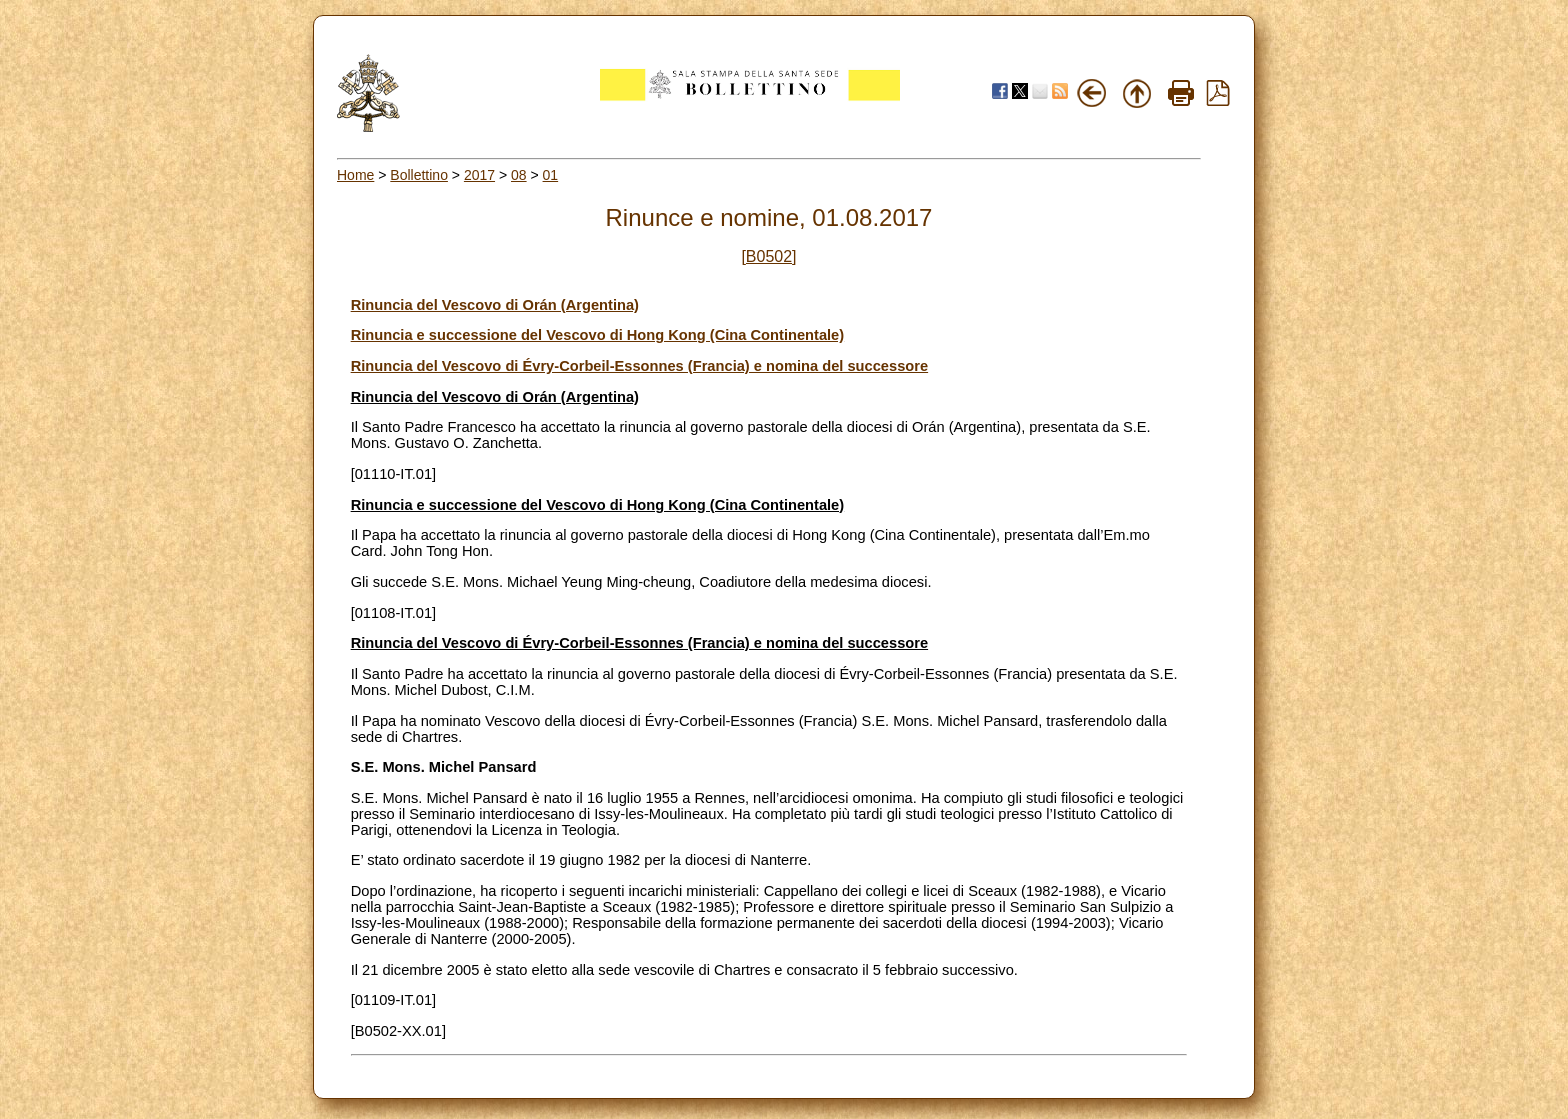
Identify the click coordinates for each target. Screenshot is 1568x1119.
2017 (479, 175)
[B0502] (768, 256)
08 (519, 175)
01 (551, 175)
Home (355, 175)
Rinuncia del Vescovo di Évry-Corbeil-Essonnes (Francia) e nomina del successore (639, 366)
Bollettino (419, 175)
